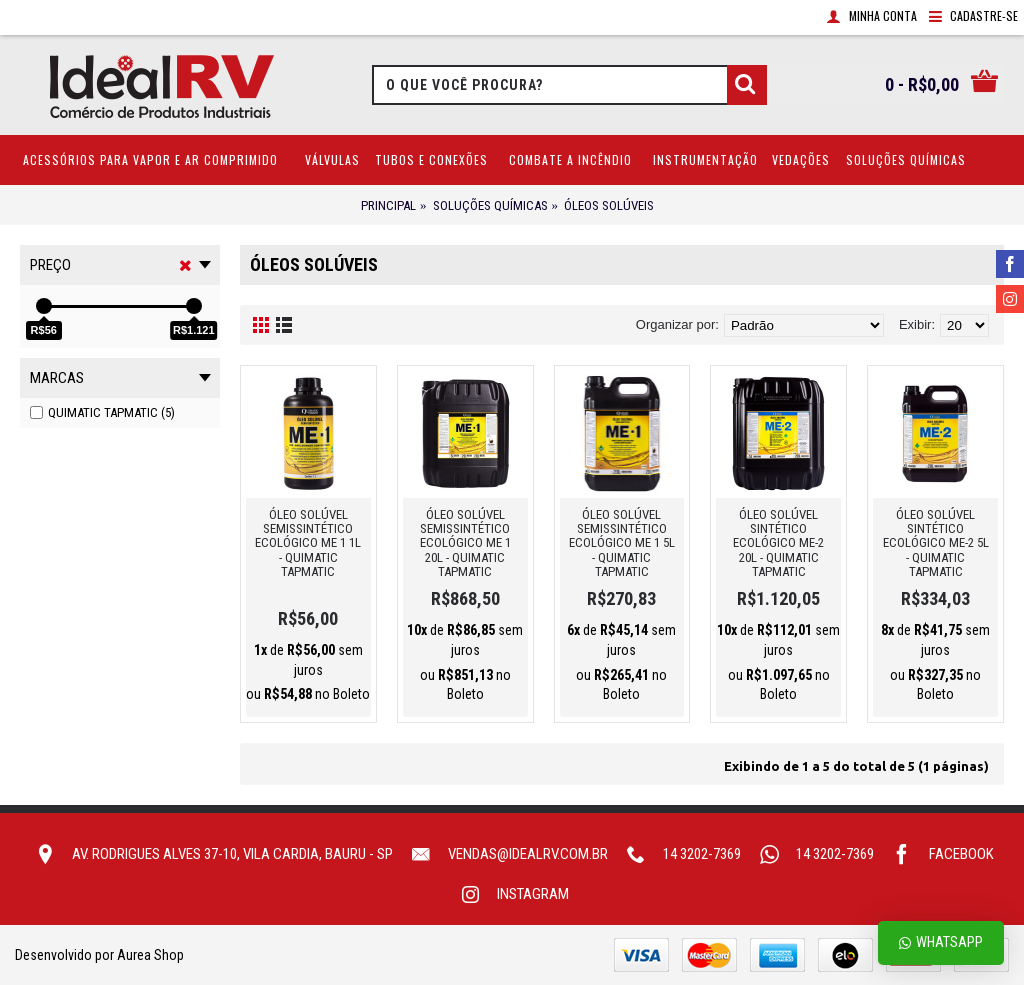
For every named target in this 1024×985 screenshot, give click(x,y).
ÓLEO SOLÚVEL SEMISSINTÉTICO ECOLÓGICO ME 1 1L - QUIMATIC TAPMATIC (308, 543)
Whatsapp (941, 942)
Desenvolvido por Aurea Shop (99, 955)
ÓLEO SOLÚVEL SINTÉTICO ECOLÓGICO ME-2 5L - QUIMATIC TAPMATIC (936, 543)
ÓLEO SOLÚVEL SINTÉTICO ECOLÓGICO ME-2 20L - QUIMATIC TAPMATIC (778, 543)
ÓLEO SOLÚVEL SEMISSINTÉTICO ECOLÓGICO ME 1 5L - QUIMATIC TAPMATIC (622, 543)
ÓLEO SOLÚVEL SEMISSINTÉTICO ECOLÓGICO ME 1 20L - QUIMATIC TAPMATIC (465, 543)
